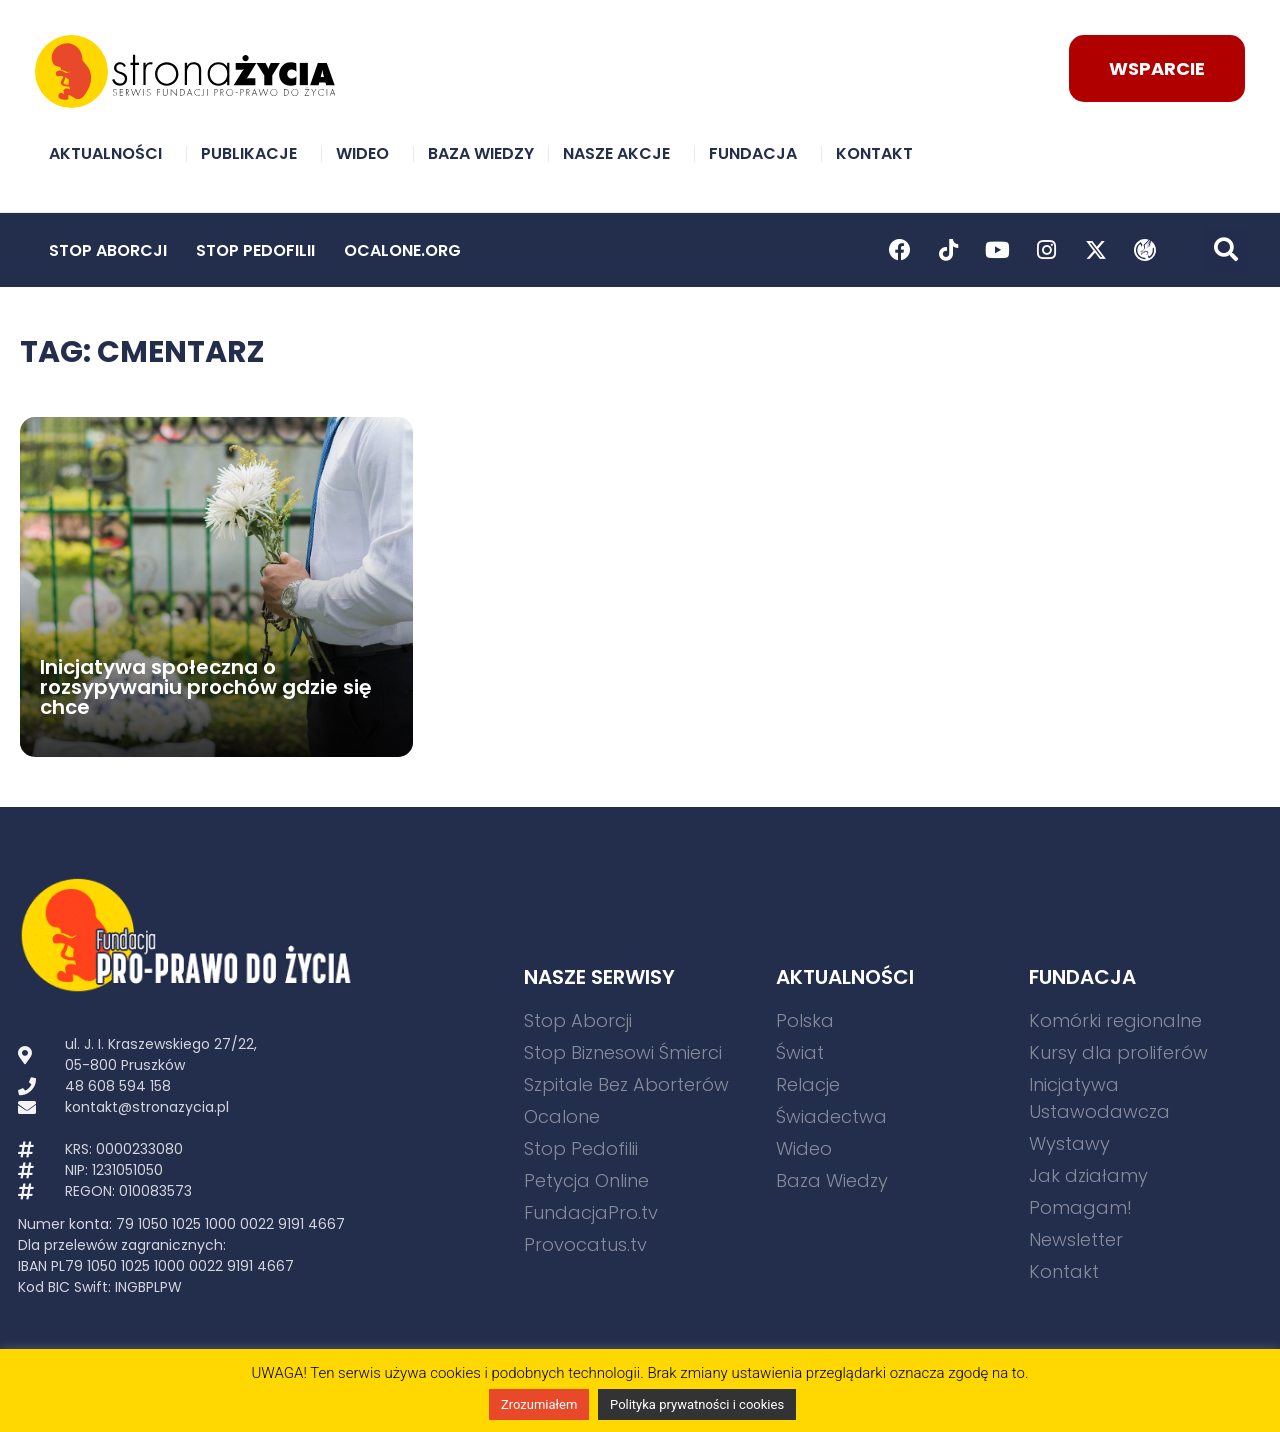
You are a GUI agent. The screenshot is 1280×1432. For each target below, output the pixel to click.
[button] (1226, 249)
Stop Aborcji (108, 250)
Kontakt (879, 153)
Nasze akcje (621, 153)
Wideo (367, 153)
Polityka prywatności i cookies (697, 1404)
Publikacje (254, 153)
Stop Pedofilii (255, 250)
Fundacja (758, 153)
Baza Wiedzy (481, 153)
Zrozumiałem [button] (539, 1404)
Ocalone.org (402, 250)
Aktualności (110, 153)
